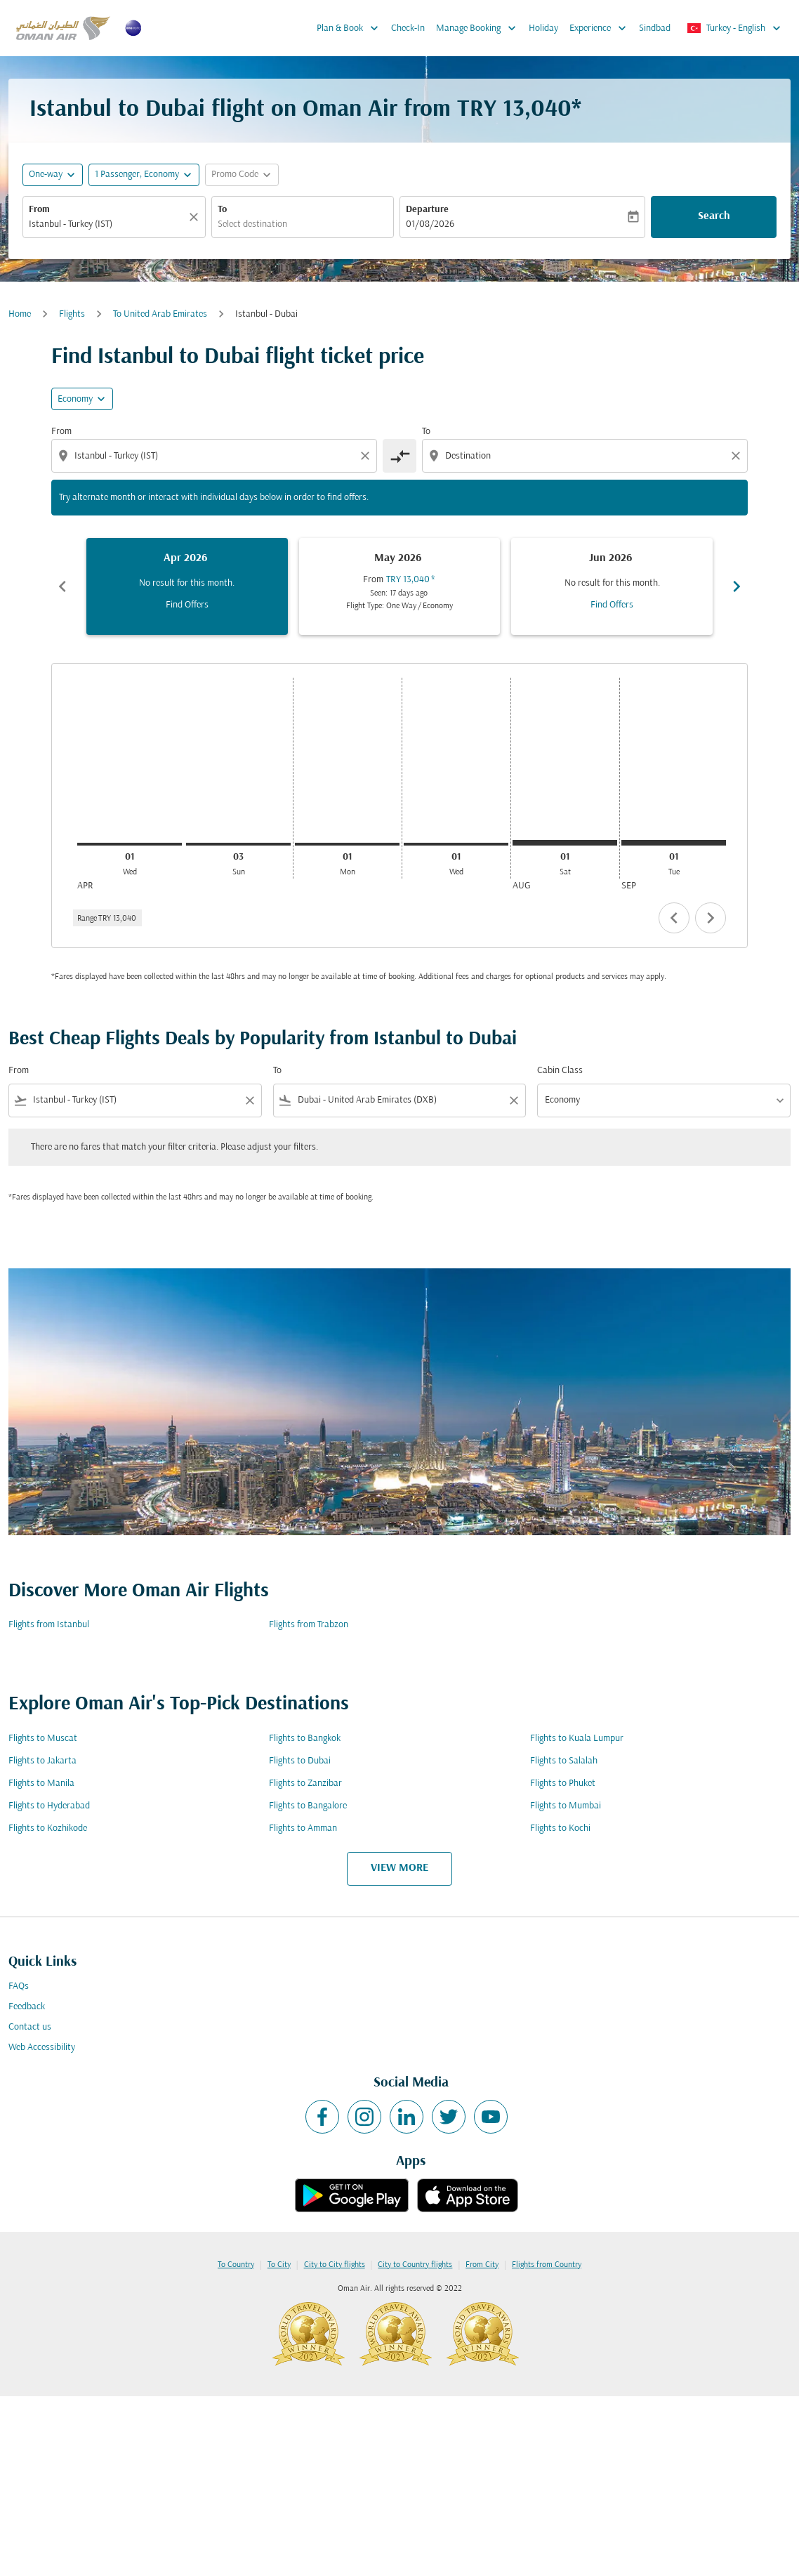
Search (714, 216)
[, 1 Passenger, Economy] (137, 174)
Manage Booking (479, 28)
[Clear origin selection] (367, 456)
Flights (72, 314)
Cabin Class (560, 1070)
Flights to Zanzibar (305, 1783)
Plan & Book (351, 28)
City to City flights (334, 2265)
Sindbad (655, 28)
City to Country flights (415, 2265)
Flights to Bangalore (308, 1806)
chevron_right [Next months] (736, 586)
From (39, 209)
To (222, 209)
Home (19, 314)
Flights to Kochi (560, 1828)
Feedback (26, 2007)
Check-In (408, 28)
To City (279, 2265)
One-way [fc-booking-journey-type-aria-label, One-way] (45, 174)
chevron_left (674, 918)
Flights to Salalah (563, 1761)
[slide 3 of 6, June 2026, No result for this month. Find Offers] (612, 586)
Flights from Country (546, 2265)
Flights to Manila (41, 1783)
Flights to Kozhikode (47, 1828)
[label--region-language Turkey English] (735, 28)
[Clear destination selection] (738, 456)
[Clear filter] (249, 1100)
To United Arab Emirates (160, 314)
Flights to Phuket (562, 1783)
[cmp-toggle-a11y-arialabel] (399, 456)
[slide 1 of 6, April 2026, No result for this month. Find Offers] (187, 586)
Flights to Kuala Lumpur (576, 1738)
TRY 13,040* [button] (519, 110)
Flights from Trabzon (308, 1624)
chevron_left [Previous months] (62, 586)
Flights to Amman (303, 1828)
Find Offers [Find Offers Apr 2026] (187, 605)
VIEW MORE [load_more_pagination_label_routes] (399, 1868)
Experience (601, 28)
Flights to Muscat (42, 1738)
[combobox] (107, 224)
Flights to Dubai (300, 1761)
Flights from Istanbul (48, 1624)
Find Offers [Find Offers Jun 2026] (611, 605)
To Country (236, 2265)
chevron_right (710, 918)
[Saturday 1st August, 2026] (565, 843)
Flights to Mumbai (565, 1806)
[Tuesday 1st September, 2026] (673, 843)
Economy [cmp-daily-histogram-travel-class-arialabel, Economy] (75, 399)
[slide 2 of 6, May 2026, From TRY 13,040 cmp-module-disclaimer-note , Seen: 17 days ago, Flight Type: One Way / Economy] (400, 586)
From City (481, 2265)
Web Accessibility (41, 2047)
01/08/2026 (430, 224)
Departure (427, 209)
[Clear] (196, 217)
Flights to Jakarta (42, 1761)
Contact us (29, 2027)
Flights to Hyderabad (49, 1806)
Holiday (543, 28)
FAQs (18, 1986)
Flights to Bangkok (305, 1738)
